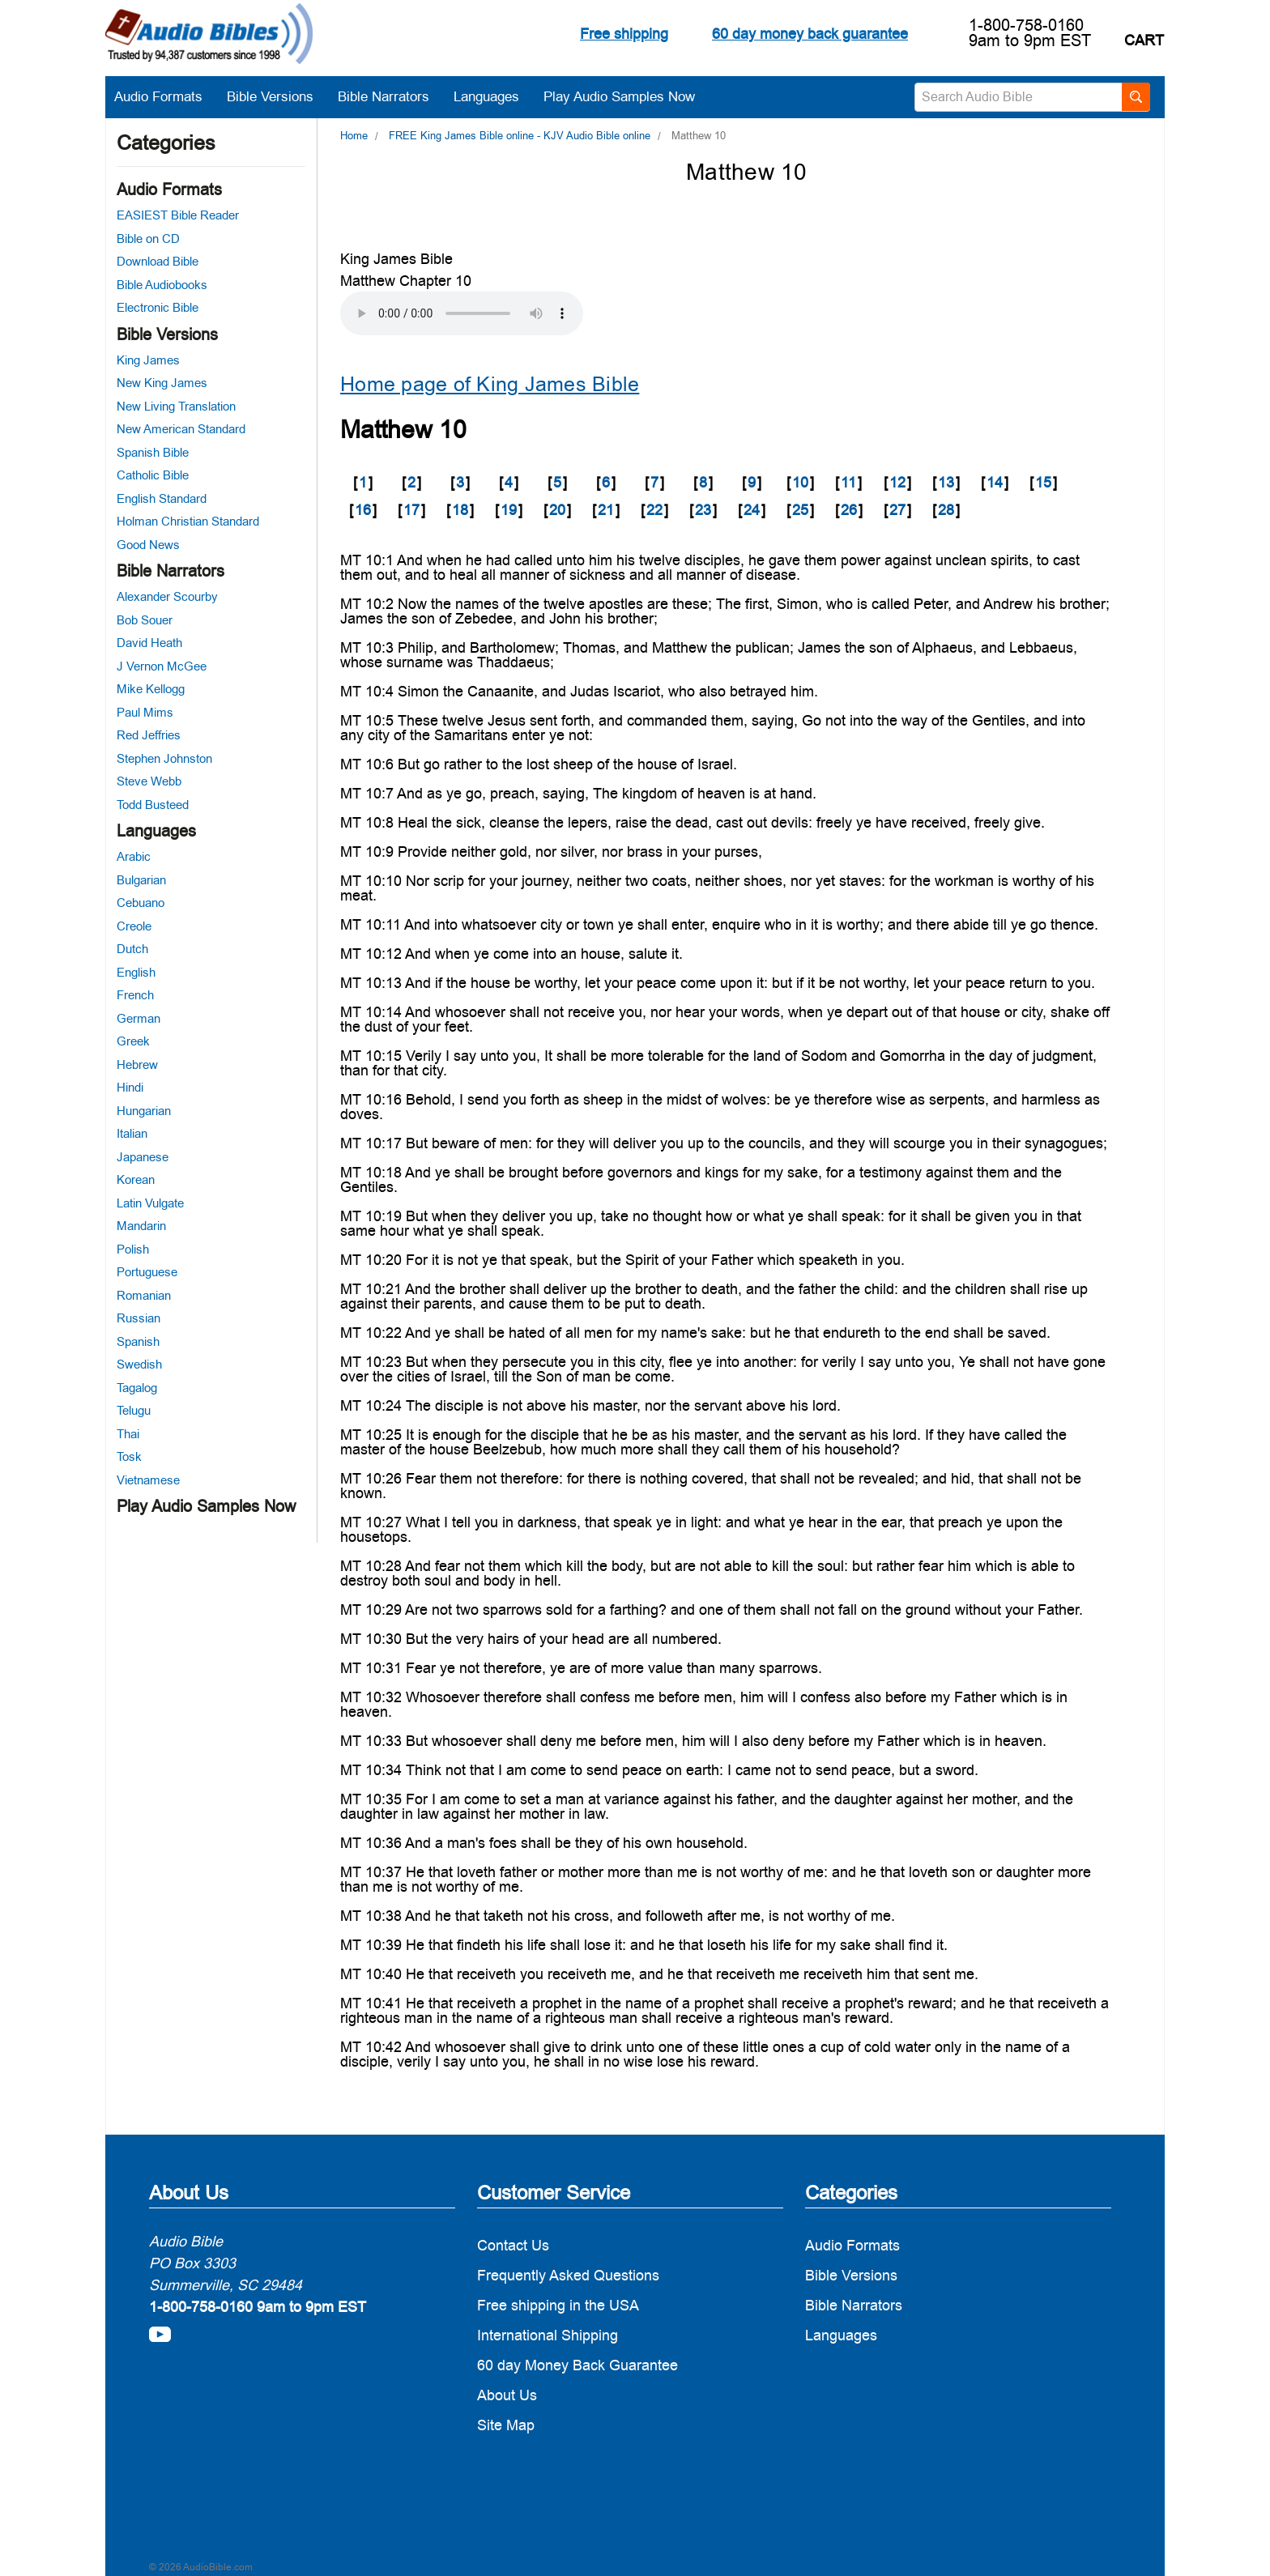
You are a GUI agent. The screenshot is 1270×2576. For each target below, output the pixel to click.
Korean (136, 1179)
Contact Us (513, 2245)
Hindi (130, 1087)
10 (800, 482)
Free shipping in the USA (558, 2305)
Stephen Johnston (164, 758)
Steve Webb (149, 781)
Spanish (138, 1341)
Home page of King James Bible (489, 384)
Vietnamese (148, 1479)
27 (897, 510)
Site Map (506, 2425)
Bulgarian (141, 879)
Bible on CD (148, 238)
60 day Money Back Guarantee (577, 2365)
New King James (162, 382)
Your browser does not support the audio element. (461, 313)
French (135, 994)
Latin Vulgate (150, 1202)
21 (606, 510)
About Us (507, 2395)
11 (848, 482)
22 (654, 510)
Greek (133, 1041)
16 (363, 510)
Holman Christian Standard (188, 521)
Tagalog (137, 1387)
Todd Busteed (153, 804)
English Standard (162, 498)
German (138, 1018)
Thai (128, 1433)
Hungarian (144, 1110)
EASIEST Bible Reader (178, 215)
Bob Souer (145, 619)
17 (411, 510)
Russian (138, 1317)
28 (946, 510)
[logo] (209, 36)
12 (897, 482)
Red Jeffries (149, 734)
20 (557, 510)
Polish (133, 1249)
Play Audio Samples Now (619, 96)
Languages (494, 96)
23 (703, 510)
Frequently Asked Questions (568, 2275)
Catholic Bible (153, 474)
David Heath (149, 642)
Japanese (142, 1156)
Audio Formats (166, 96)
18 (460, 510)
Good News (148, 544)
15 (1043, 482)
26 (849, 510)
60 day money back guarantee (810, 33)
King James (148, 359)
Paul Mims (145, 712)
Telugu (134, 1410)
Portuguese (147, 1271)
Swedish (139, 1364)
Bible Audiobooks (162, 284)
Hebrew (137, 1064)
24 (752, 510)
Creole (134, 926)
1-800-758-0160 (1026, 25)
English (136, 972)
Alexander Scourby (167, 596)
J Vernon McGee (162, 666)
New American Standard (181, 428)
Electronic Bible (157, 307)
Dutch (132, 948)
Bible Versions (278, 96)
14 (995, 482)
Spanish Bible (153, 452)
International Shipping (547, 2335)
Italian (132, 1133)
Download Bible (157, 261)
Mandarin (141, 1225)
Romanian (144, 1295)
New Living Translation (176, 406)
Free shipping (624, 33)
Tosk (129, 1456)
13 (946, 482)
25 (800, 510)
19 (509, 510)
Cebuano (140, 902)
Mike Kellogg (151, 688)
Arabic (134, 856)
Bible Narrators (391, 96)
